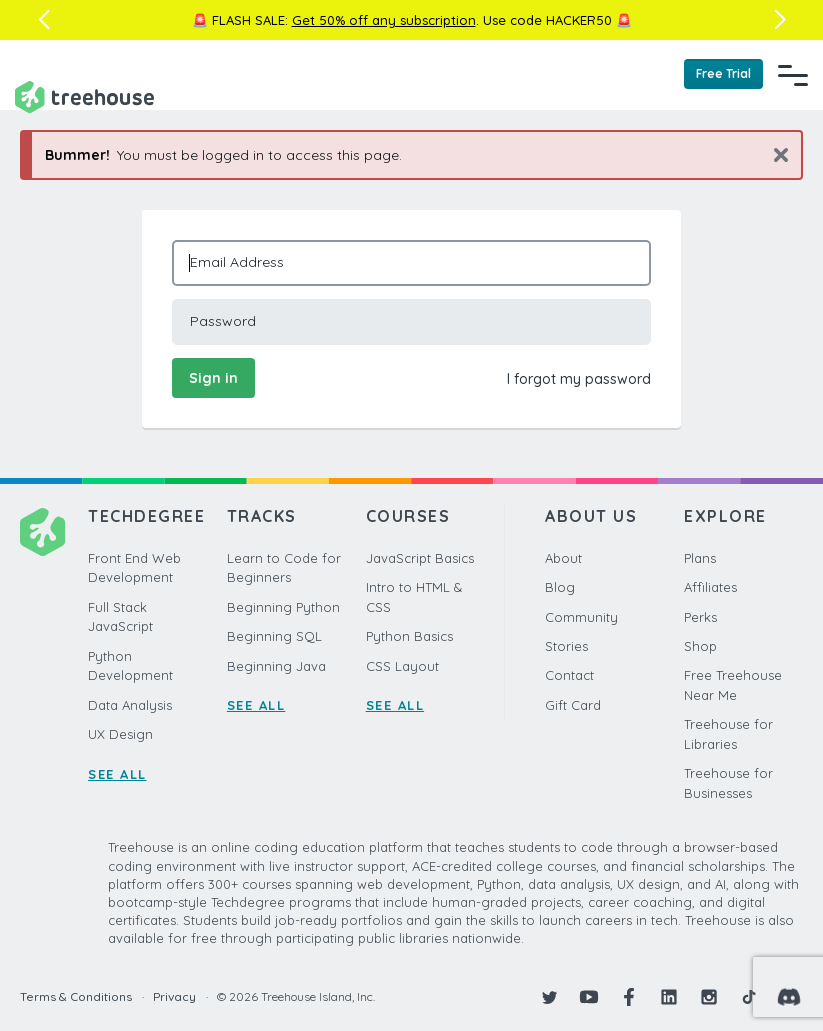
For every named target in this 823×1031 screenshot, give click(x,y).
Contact (569, 675)
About (563, 558)
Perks (700, 617)
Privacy (174, 996)
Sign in (213, 378)
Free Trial (723, 73)
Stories (566, 646)
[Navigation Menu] (793, 75)
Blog (560, 587)
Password (223, 321)
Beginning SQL (274, 636)
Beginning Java (276, 666)
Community (581, 617)
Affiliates (710, 587)
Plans (700, 558)
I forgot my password (579, 379)
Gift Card (573, 705)
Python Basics (409, 636)
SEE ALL (117, 774)
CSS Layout (402, 666)
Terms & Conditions (76, 996)
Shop (700, 646)
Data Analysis (130, 705)
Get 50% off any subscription (384, 20)
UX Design (120, 734)
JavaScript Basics (420, 558)
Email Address (237, 262)
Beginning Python (283, 607)
